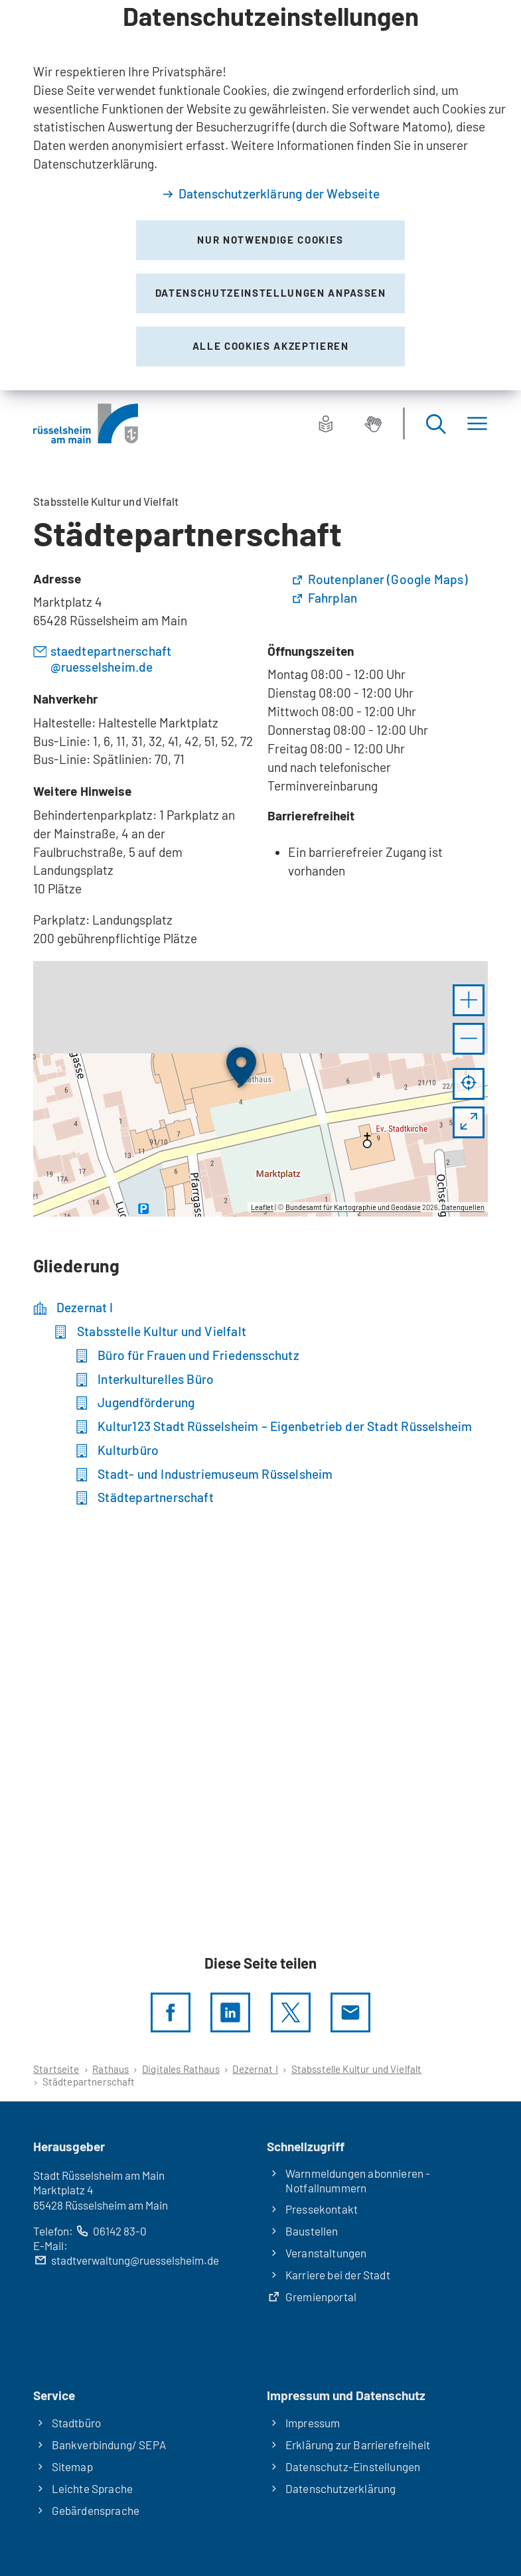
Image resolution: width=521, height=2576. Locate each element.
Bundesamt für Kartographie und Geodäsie (353, 1207)
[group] (260, 1089)
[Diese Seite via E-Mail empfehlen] (350, 2012)
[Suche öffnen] (435, 424)
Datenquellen (462, 1207)
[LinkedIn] (230, 2012)
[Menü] (477, 424)
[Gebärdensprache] (373, 423)
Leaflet (262, 1207)
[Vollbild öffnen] (468, 1122)
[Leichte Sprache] (326, 423)
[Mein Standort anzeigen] (468, 1084)
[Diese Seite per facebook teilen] (170, 2012)
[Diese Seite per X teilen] (291, 2012)
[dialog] (260, 195)
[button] (468, 1000)
